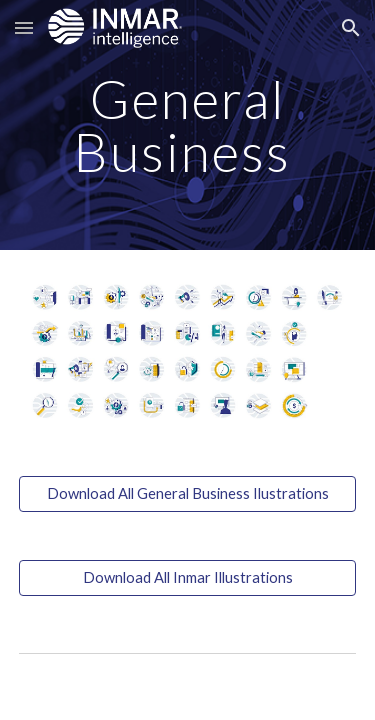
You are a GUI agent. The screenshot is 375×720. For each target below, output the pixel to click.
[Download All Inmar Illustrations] (188, 577)
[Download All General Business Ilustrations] (188, 493)
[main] (188, 125)
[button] (24, 27)
